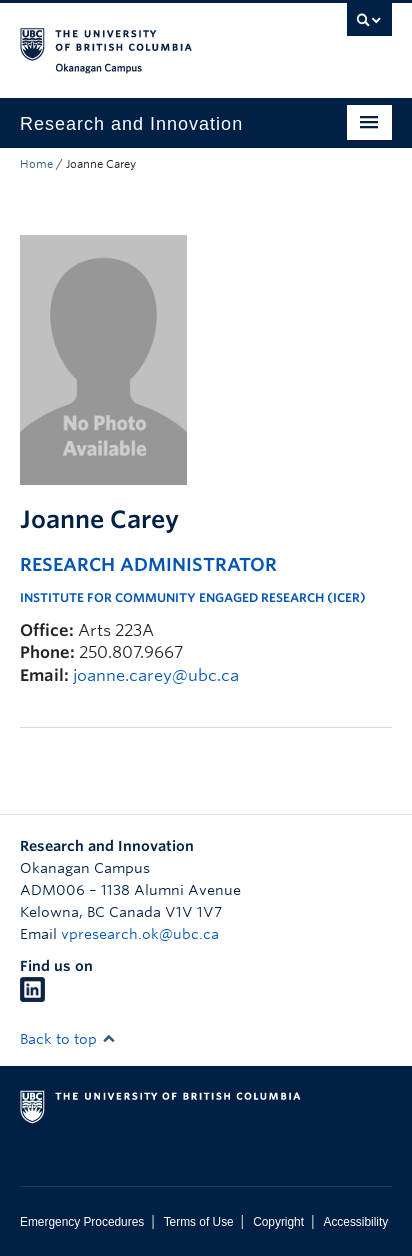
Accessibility (355, 1222)
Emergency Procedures (82, 1222)
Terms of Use (199, 1222)
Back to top (68, 1039)
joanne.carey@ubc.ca (156, 675)
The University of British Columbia (150, 41)
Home (36, 164)
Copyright (278, 1222)
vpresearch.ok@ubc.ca (140, 934)
